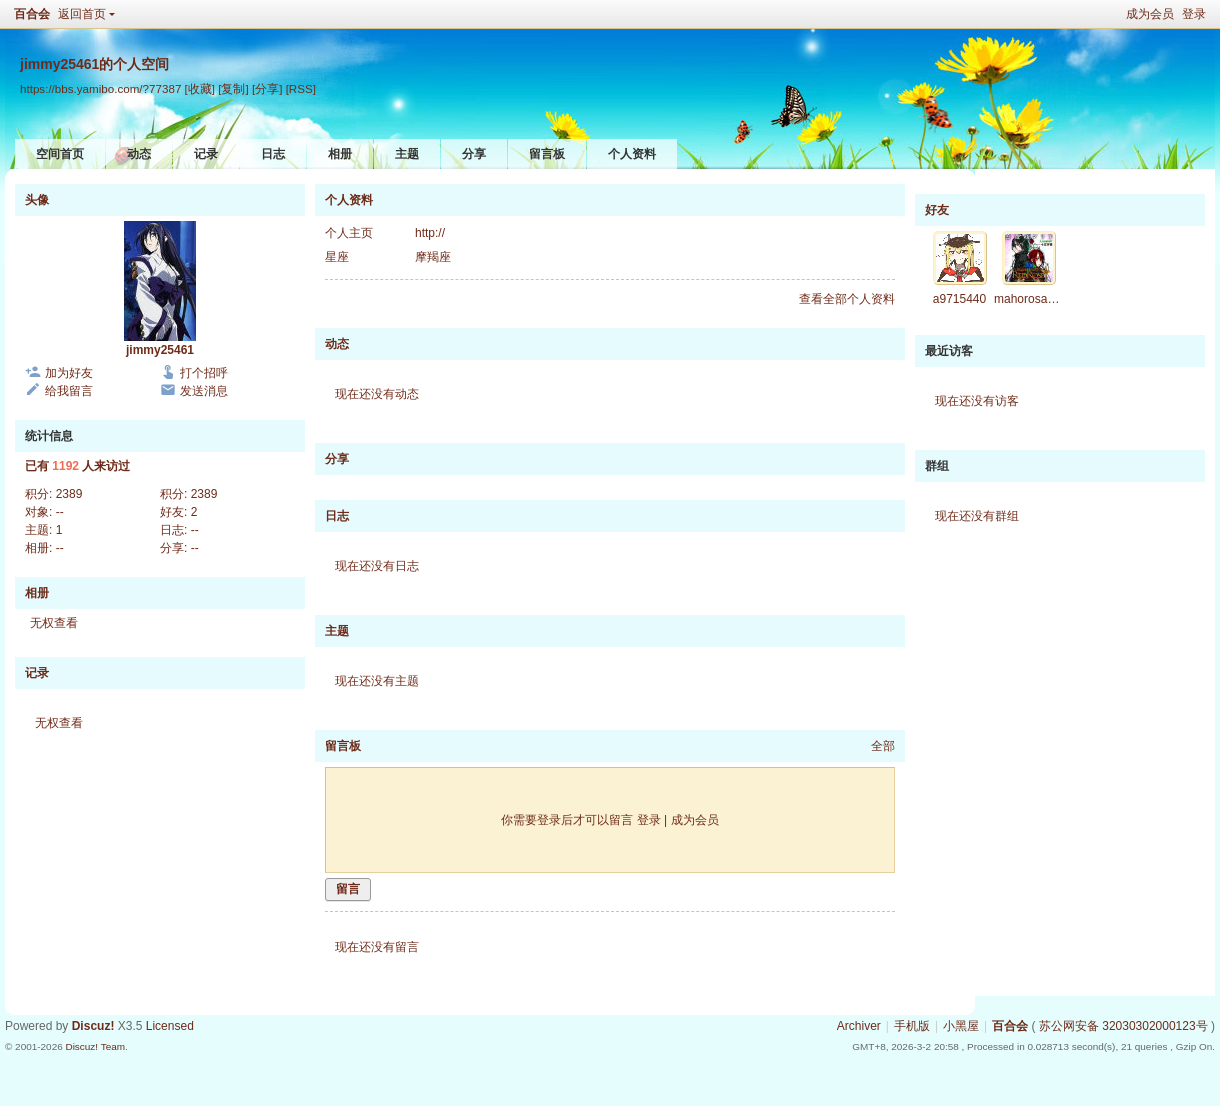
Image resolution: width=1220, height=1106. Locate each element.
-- (60, 512)
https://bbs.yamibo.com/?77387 (100, 88)
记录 (206, 154)
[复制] (233, 88)
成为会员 (1150, 14)
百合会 (32, 14)
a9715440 (959, 299)
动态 (139, 154)
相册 (340, 154)
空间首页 (60, 154)
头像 (37, 200)
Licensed (170, 1026)
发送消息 (204, 391)
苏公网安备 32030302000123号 (1123, 1026)
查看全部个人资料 (847, 299)
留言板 (547, 154)
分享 (474, 154)
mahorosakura (1032, 299)
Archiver (859, 1026)
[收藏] (200, 88)
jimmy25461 (160, 350)
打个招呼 (204, 373)
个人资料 (632, 154)
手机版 (912, 1026)
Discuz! (93, 1026)
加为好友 (69, 373)
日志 (273, 154)
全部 (883, 746)
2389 (69, 494)
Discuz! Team (95, 1046)
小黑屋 (961, 1026)
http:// (430, 233)
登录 (1194, 14)
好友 (937, 210)
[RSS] (301, 88)
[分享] (267, 88)
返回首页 (82, 14)
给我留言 (69, 391)
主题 (407, 154)
